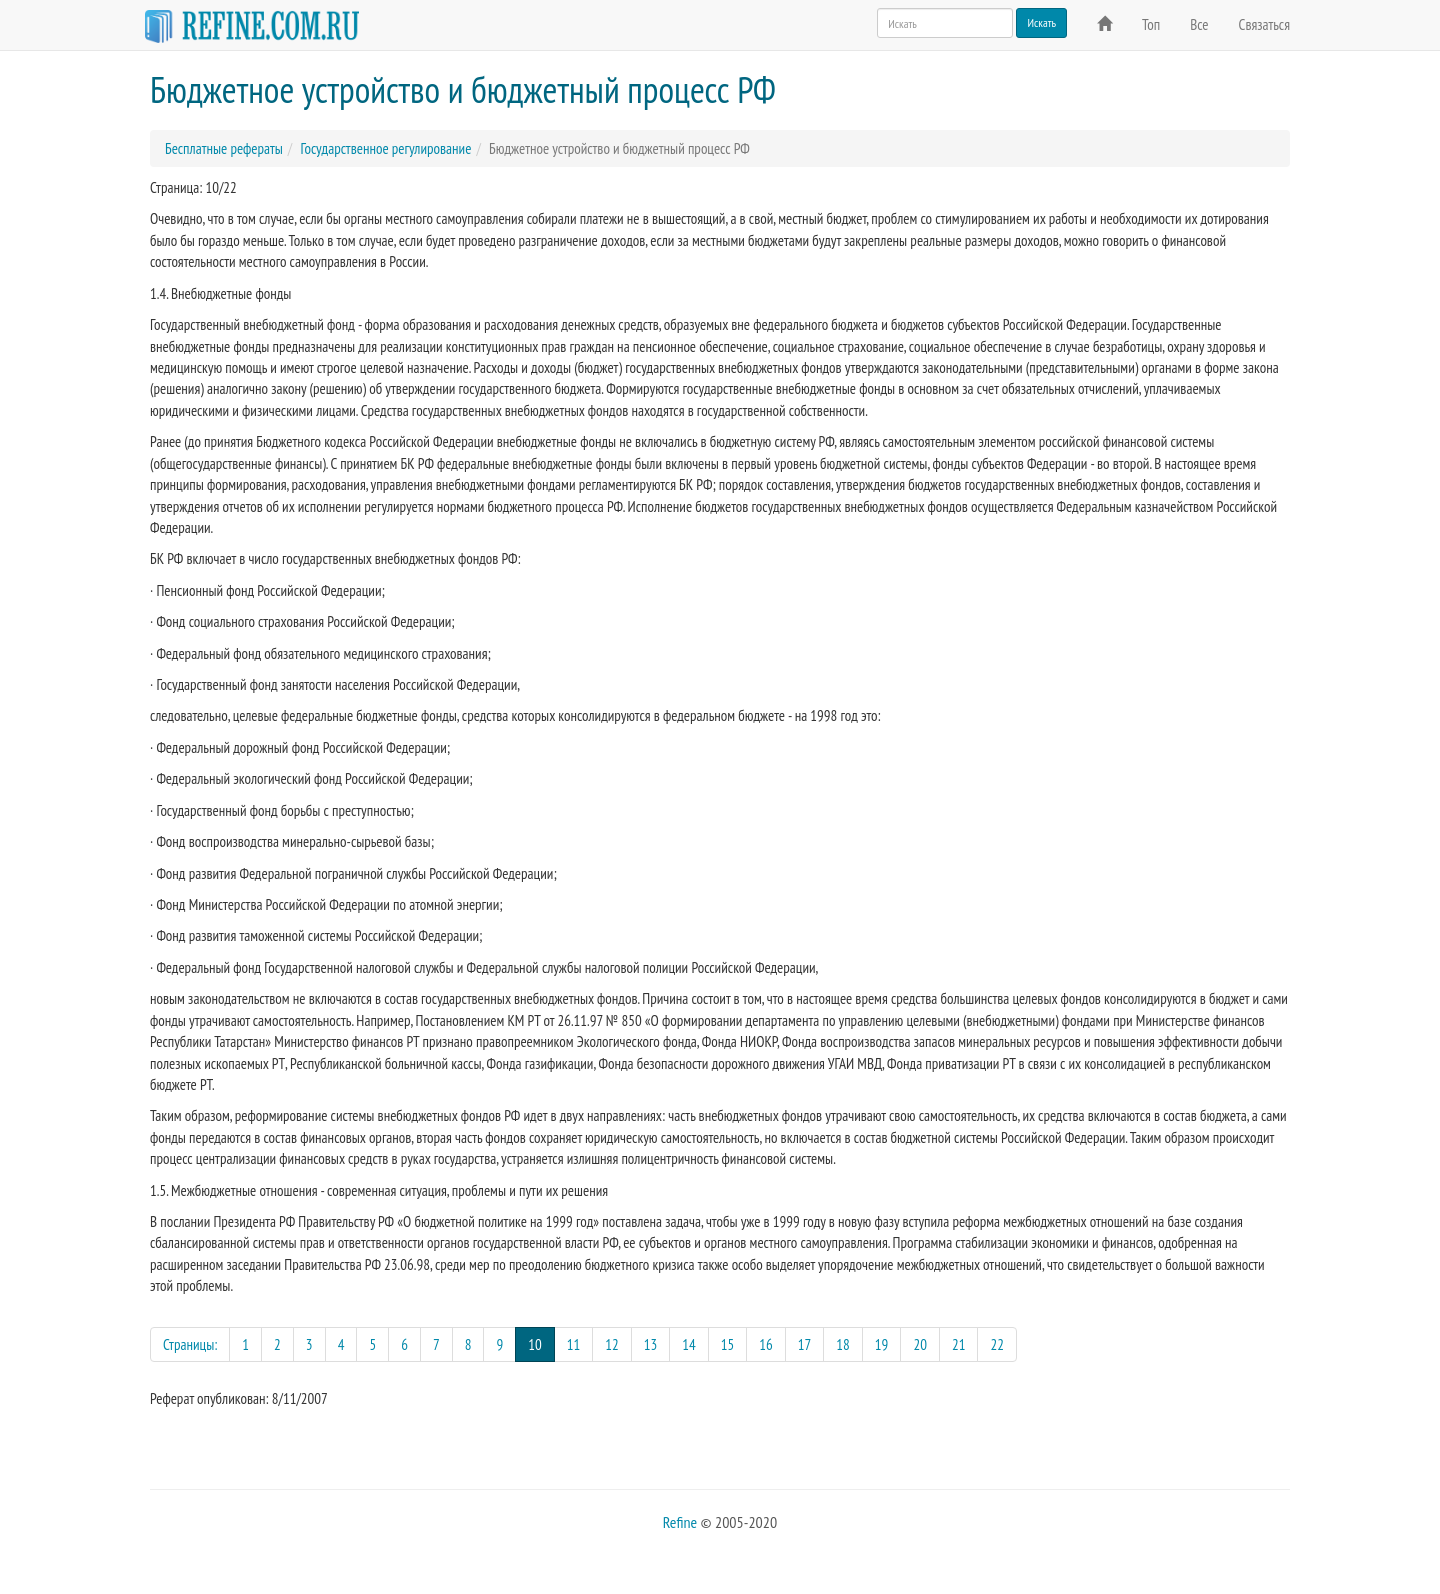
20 (920, 1344)
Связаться (1264, 24)
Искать (1041, 22)
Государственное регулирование (385, 148)
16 (766, 1344)
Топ (1151, 24)
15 (728, 1344)
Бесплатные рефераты (224, 148)
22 (997, 1344)
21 (959, 1344)
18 (843, 1344)
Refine (680, 1522)
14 (689, 1344)
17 (805, 1344)
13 (651, 1344)
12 (612, 1344)
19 (882, 1344)
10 (541, 1343)
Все (1199, 24)
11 (574, 1344)
